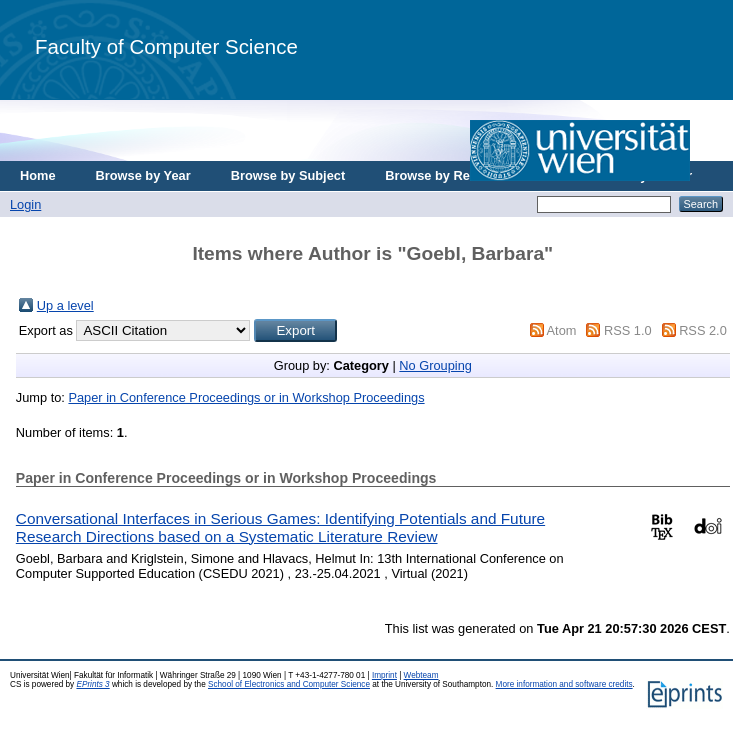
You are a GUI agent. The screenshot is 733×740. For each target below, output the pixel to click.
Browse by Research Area (463, 175)
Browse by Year (143, 175)
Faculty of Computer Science (166, 46)
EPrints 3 (92, 684)
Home (38, 175)
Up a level (65, 305)
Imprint (384, 675)
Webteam (421, 675)
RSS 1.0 (628, 330)
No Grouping (435, 365)
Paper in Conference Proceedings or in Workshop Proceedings (246, 397)
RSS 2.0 (703, 330)
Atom (562, 330)
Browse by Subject (288, 175)
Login (25, 204)
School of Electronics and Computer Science (289, 684)
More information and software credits (564, 684)
